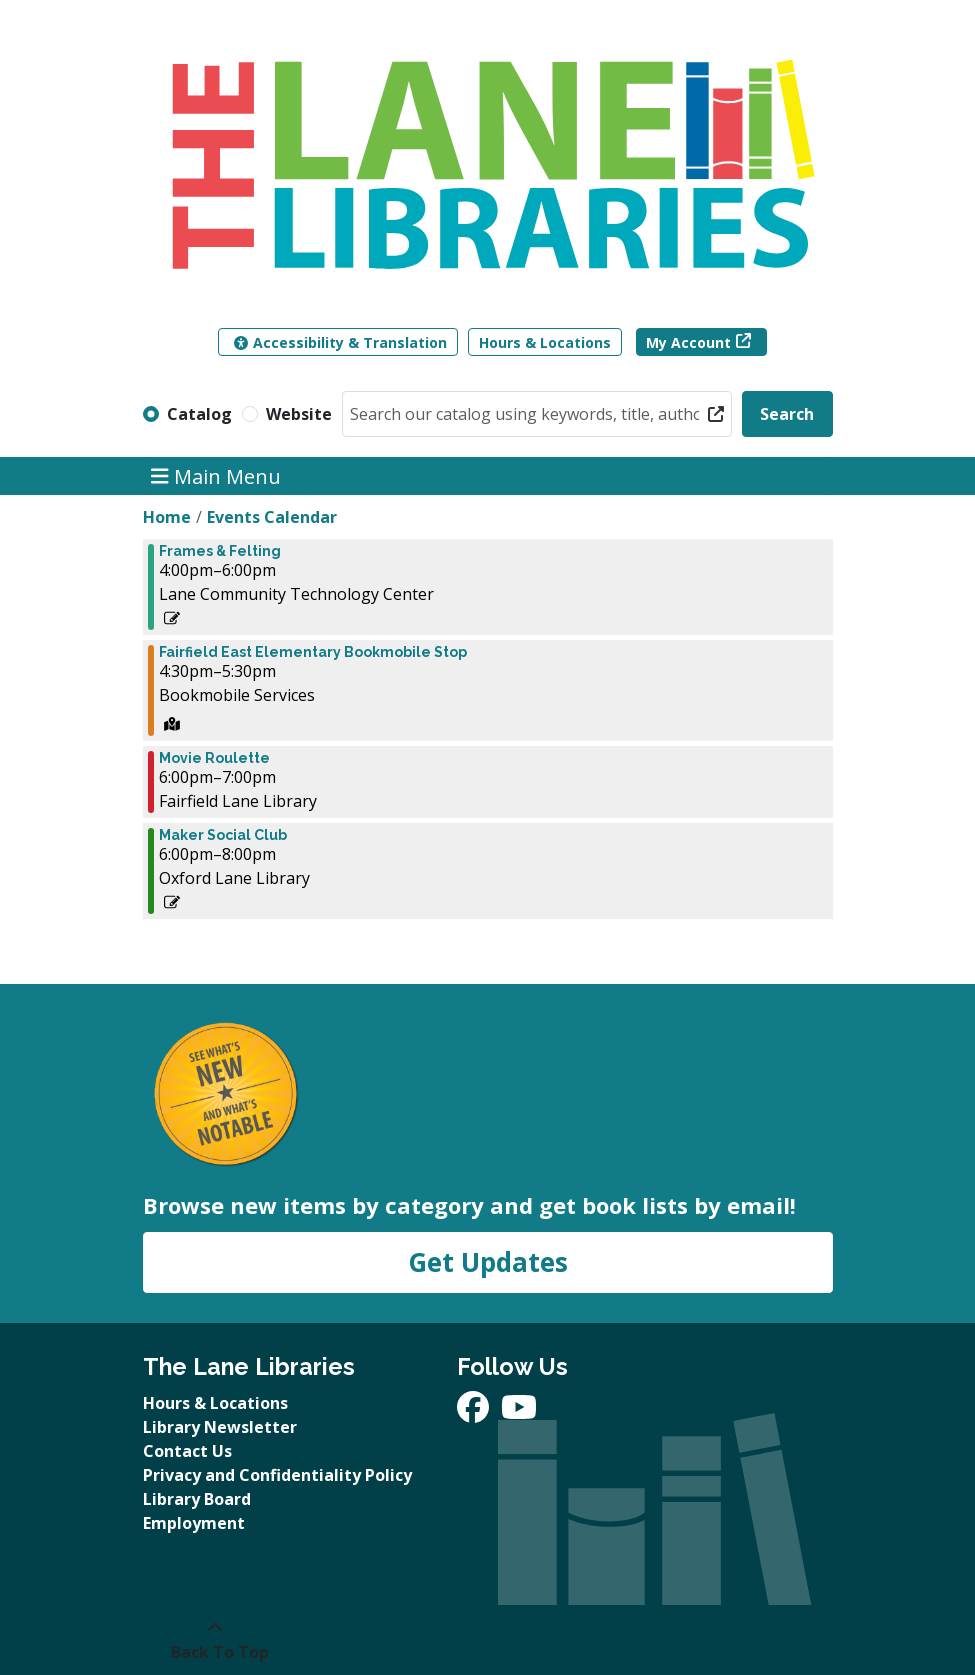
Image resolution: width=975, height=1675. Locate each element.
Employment (194, 1523)
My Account (688, 342)
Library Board (197, 1499)
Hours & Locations (545, 342)
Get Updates (488, 1262)
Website (299, 414)
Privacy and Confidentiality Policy (277, 1475)
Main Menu (216, 475)
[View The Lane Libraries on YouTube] (519, 1413)
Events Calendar (272, 517)
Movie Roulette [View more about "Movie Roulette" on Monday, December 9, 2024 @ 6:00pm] (214, 758)
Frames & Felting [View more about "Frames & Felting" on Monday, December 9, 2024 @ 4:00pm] (220, 551)
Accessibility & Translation (340, 342)
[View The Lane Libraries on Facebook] (475, 1413)
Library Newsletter (220, 1427)
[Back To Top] (215, 1640)
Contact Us (187, 1451)
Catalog (199, 414)
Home (167, 517)
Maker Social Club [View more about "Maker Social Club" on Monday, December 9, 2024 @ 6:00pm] (223, 835)
